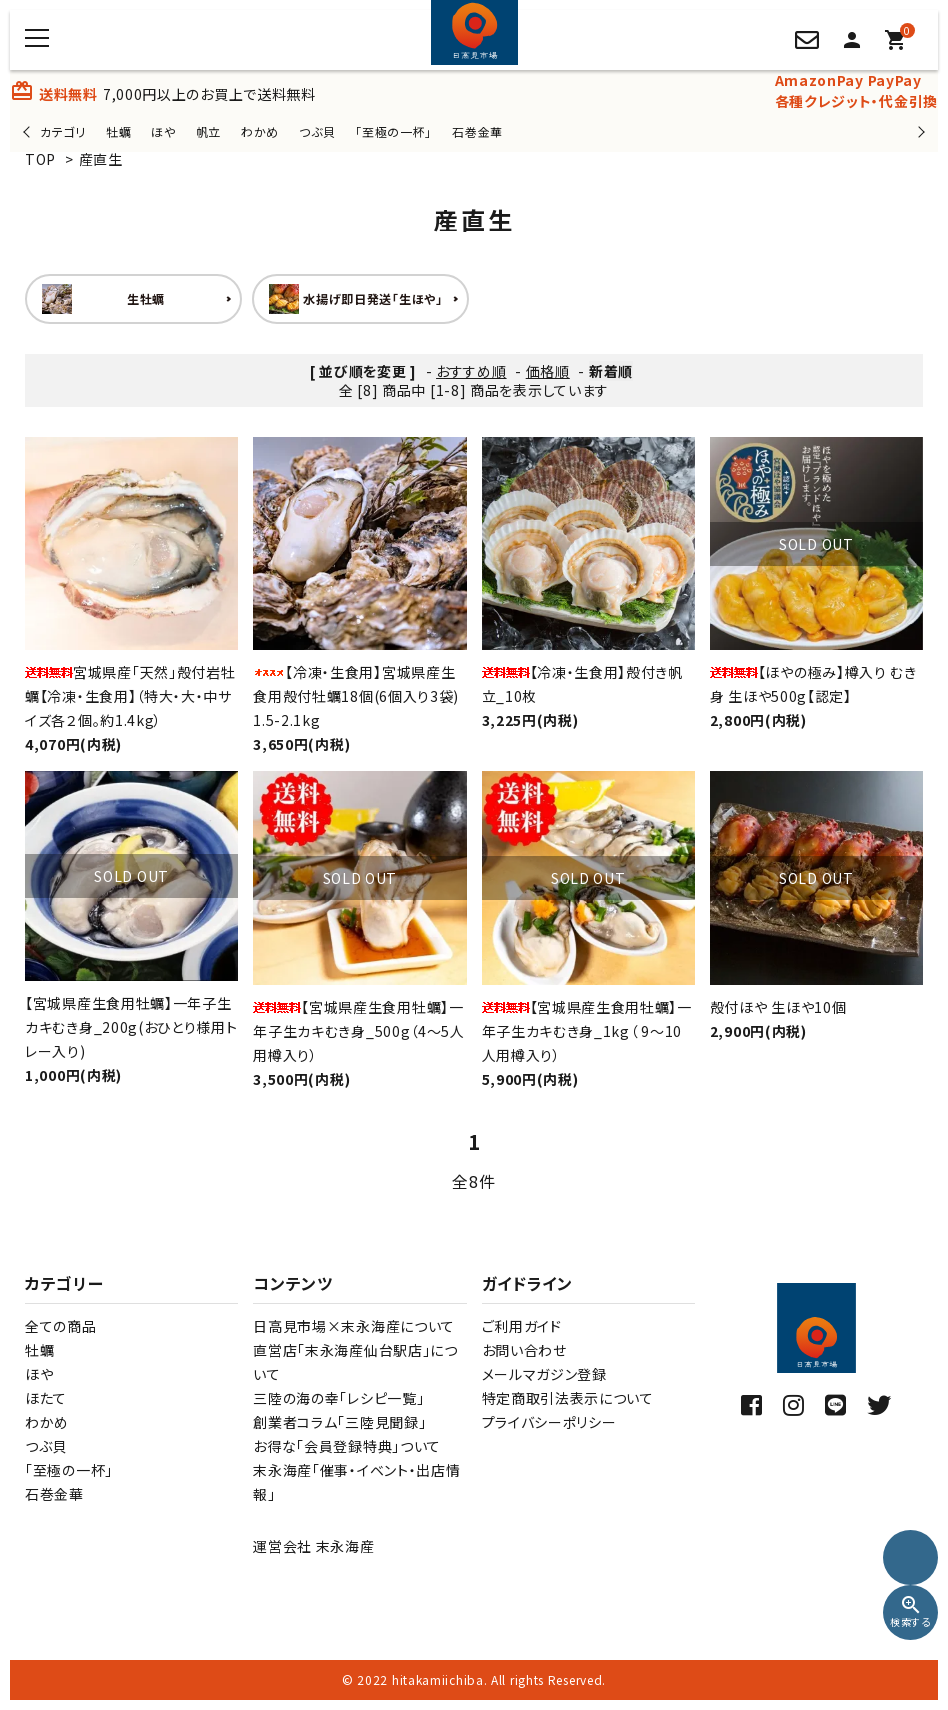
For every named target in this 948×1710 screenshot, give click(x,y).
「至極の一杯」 (393, 131)
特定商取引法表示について (568, 1398)
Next (918, 131)
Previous (28, 131)
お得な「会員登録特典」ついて (347, 1446)
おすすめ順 (471, 371)
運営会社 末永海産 (313, 1546)
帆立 (208, 131)
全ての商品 (61, 1326)
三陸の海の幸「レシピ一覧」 (338, 1398)
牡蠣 (118, 131)
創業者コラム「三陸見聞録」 (339, 1422)
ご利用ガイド (522, 1326)
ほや (163, 131)
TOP (40, 159)
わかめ (260, 131)
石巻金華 (477, 131)
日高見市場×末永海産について (354, 1326)
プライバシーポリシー (549, 1422)
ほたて (46, 1398)
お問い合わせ (524, 1350)
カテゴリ (63, 131)
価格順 (548, 371)
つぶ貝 (317, 131)
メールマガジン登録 (544, 1374)
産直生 (101, 159)
